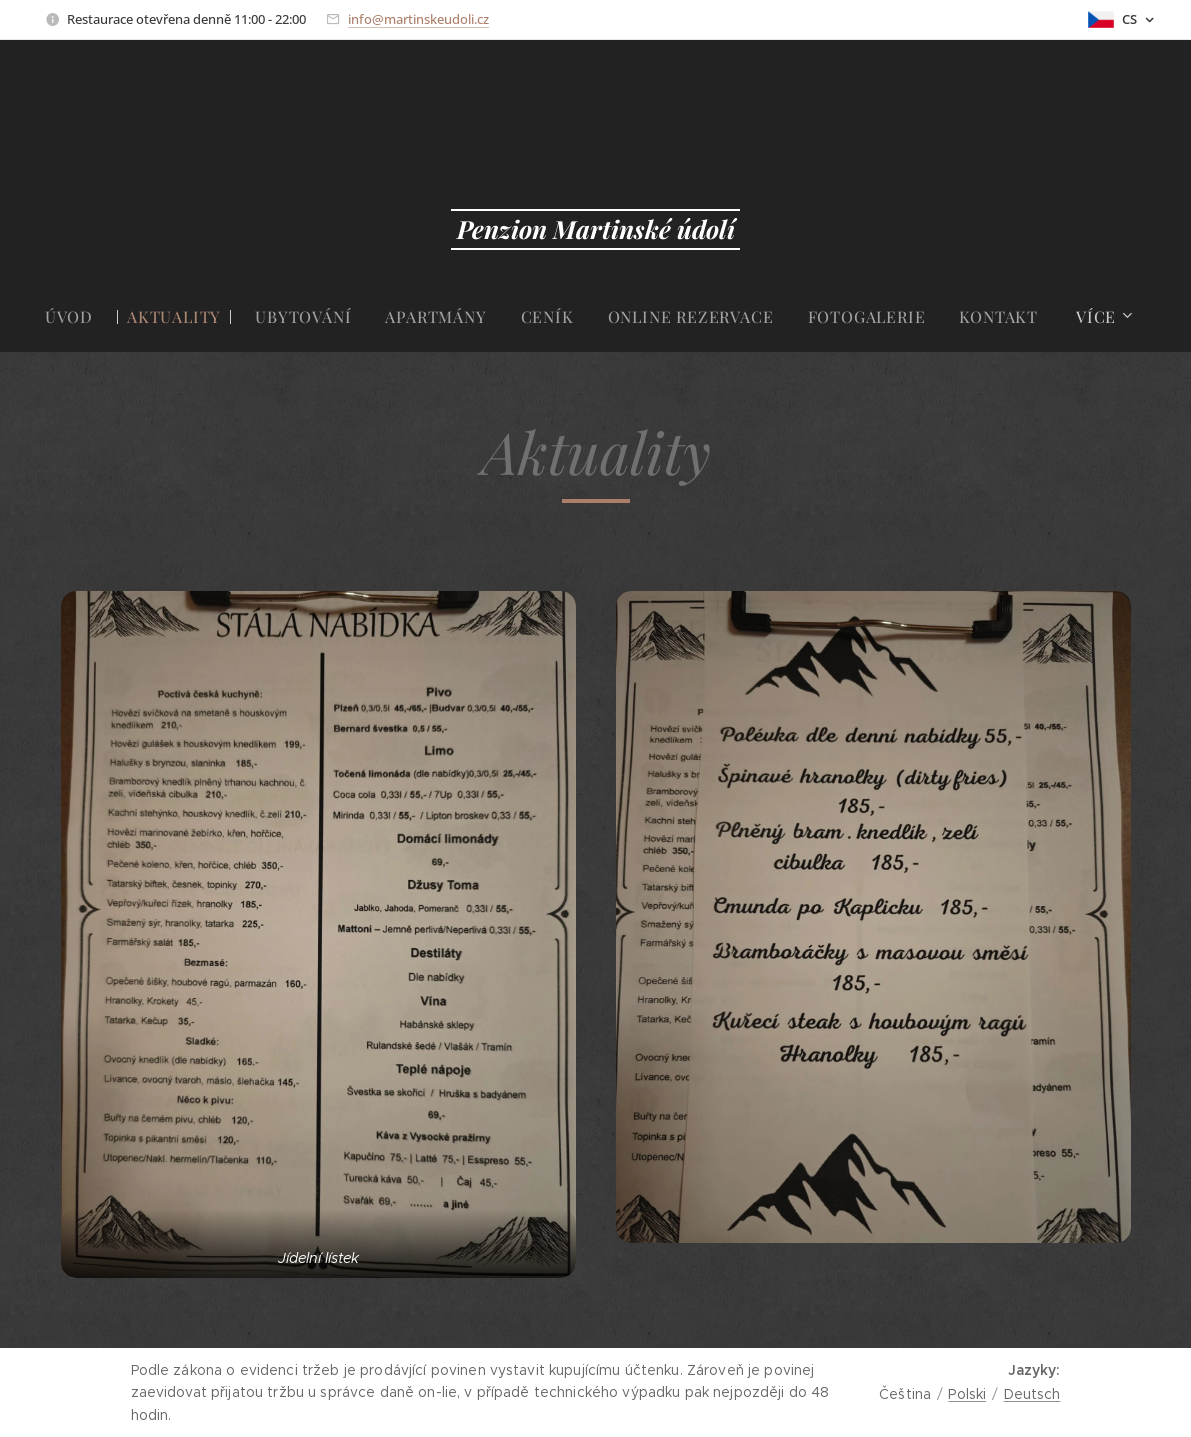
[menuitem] (77, 317)
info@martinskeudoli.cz (418, 19)
